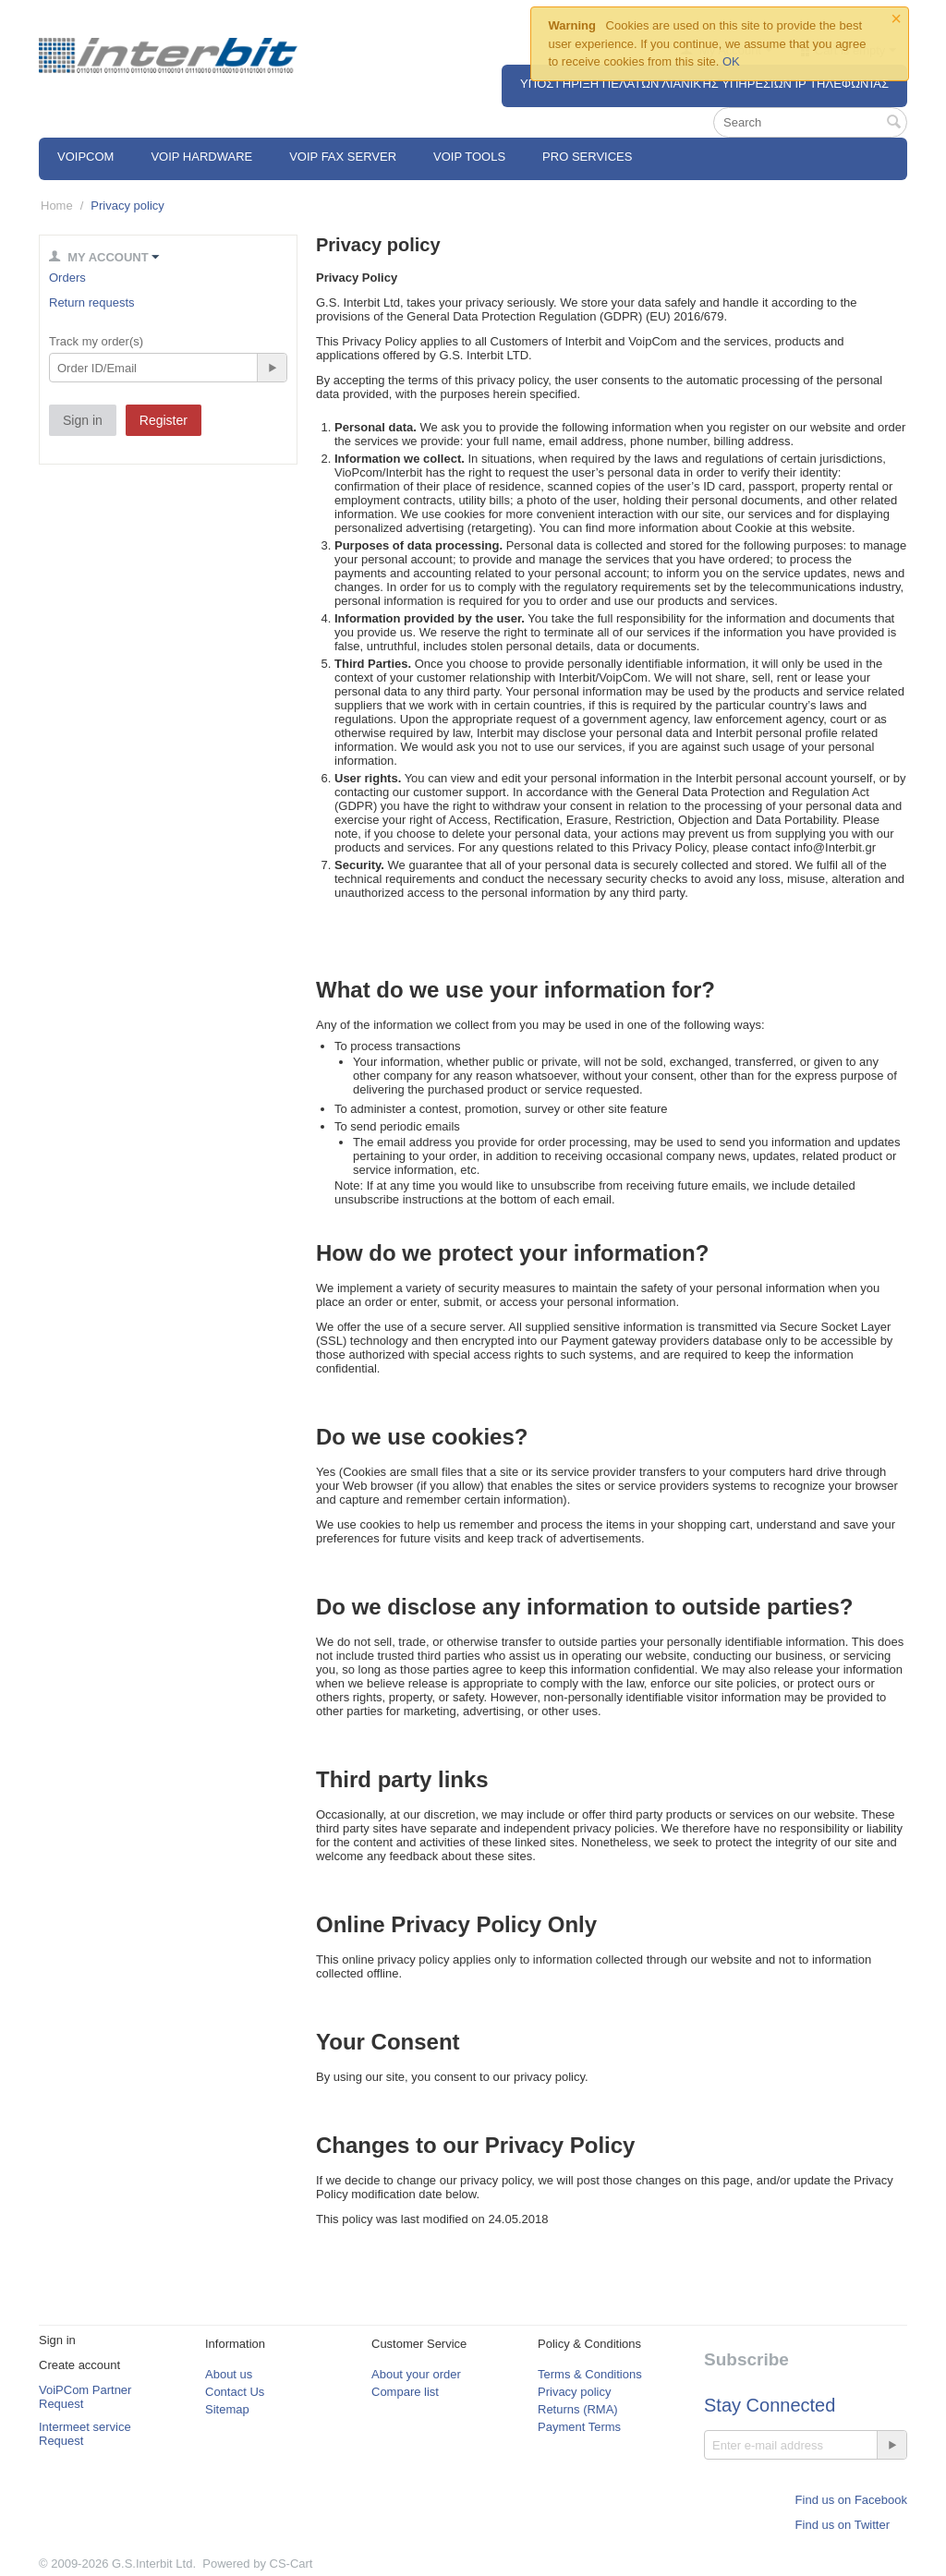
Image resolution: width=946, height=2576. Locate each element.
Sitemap (227, 2409)
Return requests (92, 302)
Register (163, 420)
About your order (416, 2374)
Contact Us (234, 2392)
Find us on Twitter (842, 2525)
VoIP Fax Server (342, 156)
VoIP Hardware (201, 156)
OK (731, 61)
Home (57, 205)
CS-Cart (291, 2563)
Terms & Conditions (590, 2374)
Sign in (83, 420)
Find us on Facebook (851, 2500)
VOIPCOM (85, 156)
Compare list (405, 2392)
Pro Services (587, 156)
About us (228, 2374)
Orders (67, 277)
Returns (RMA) (578, 2409)
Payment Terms (579, 2427)
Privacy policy (574, 2392)
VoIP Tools (469, 156)
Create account (79, 2365)
